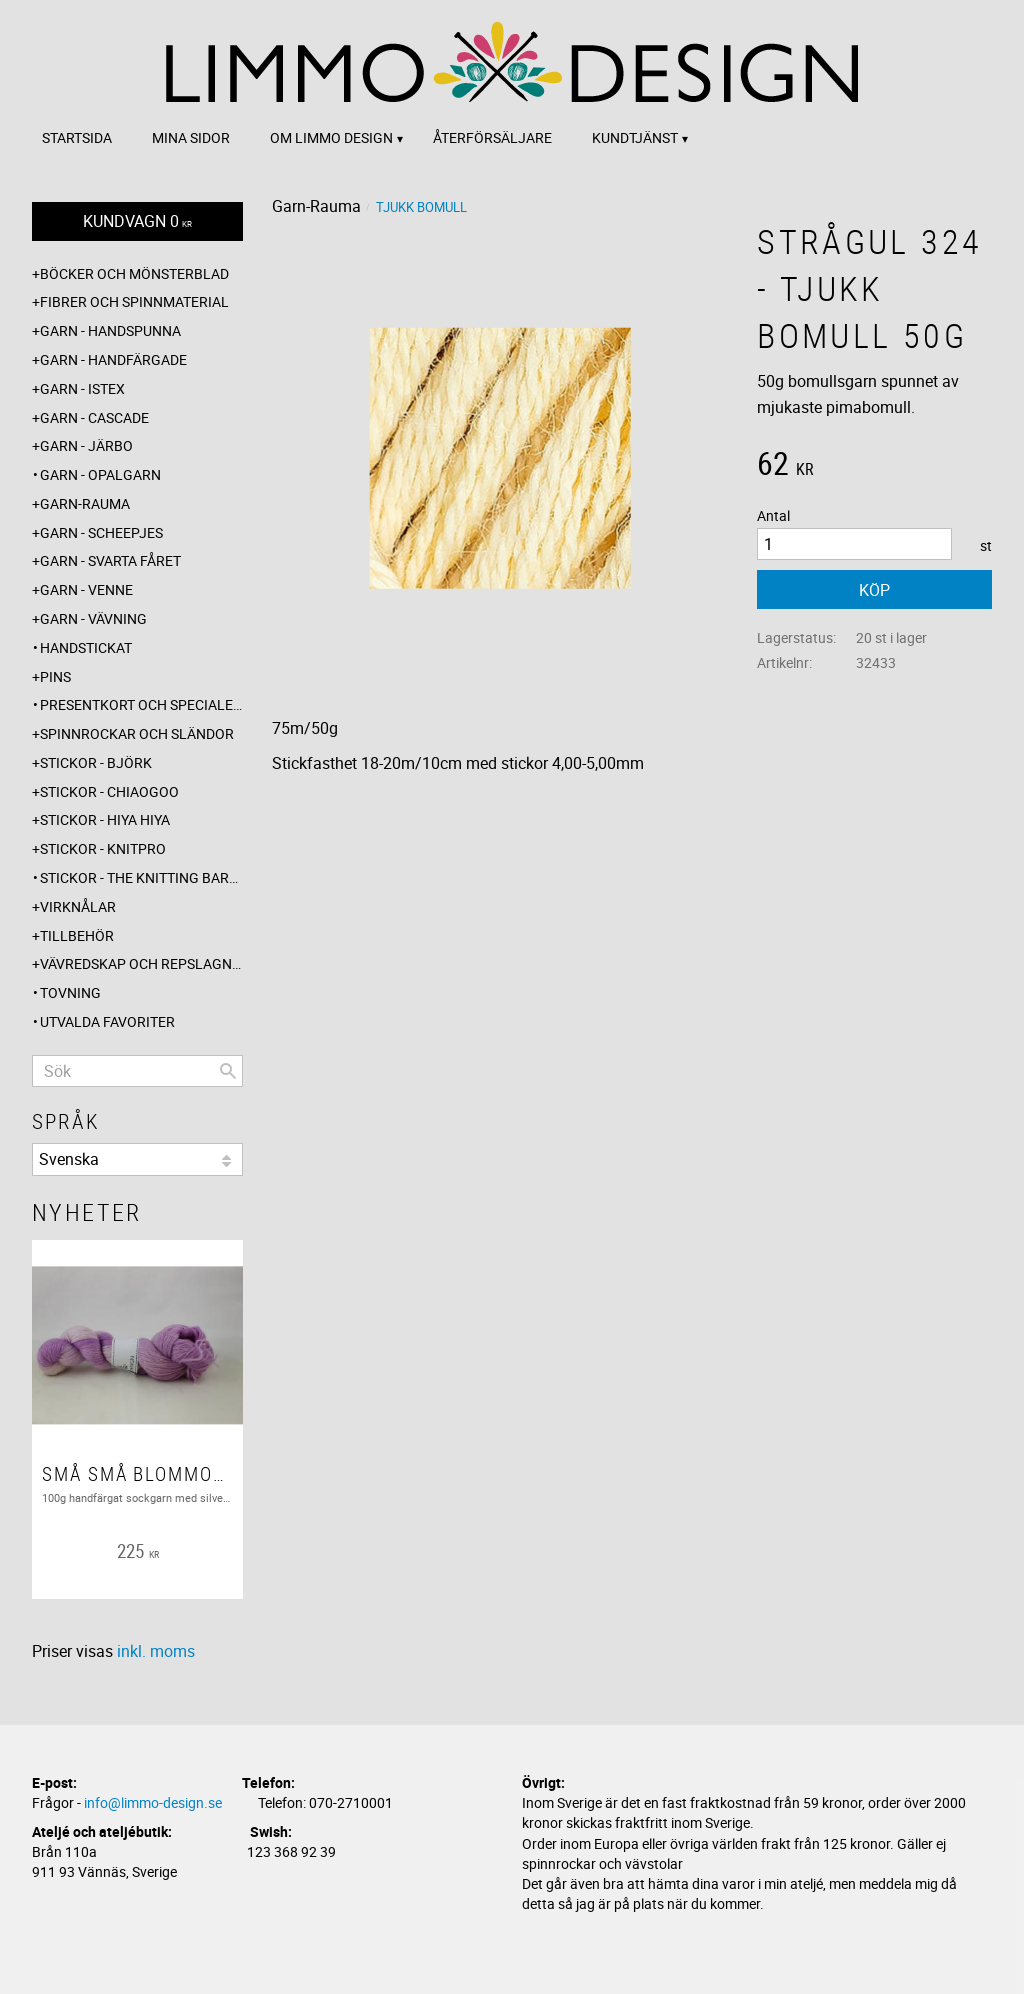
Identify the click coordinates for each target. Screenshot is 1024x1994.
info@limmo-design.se (153, 1802)
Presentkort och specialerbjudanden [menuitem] (141, 704)
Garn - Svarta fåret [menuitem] (110, 560)
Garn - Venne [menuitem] (86, 589)
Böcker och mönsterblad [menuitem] (134, 273)
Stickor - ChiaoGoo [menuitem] (109, 791)
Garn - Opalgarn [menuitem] (100, 474)
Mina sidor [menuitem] (191, 137)
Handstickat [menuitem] (86, 647)
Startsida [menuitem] (77, 137)
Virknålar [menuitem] (78, 906)
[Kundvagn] (137, 221)
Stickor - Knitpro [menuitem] (103, 848)
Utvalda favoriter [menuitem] (107, 1021)
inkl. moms (156, 1651)
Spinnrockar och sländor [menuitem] (137, 733)
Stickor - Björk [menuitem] (96, 762)
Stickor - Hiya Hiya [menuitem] (105, 819)
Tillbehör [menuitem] (77, 935)
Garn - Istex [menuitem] (82, 388)
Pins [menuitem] (55, 676)
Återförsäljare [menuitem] (492, 137)
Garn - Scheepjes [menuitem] (101, 532)
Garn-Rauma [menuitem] (85, 503)
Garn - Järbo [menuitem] (86, 445)
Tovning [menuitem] (70, 992)
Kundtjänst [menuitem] (635, 137)
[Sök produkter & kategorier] (137, 1071)
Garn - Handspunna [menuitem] (110, 330)
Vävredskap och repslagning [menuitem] (141, 963)
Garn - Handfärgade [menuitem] (113, 359)
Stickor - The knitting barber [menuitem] (141, 877)
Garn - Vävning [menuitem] (93, 618)
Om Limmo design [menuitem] (331, 137)
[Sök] (228, 1071)
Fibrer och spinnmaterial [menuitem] (134, 301)
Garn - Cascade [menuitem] (94, 417)
